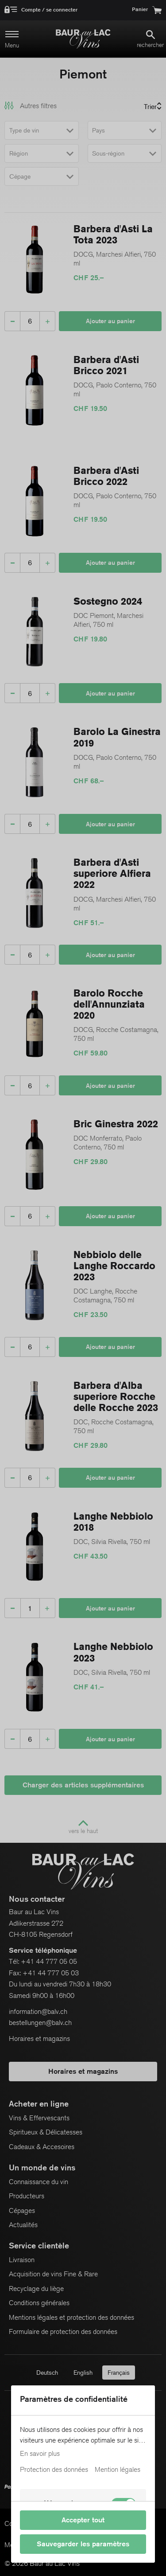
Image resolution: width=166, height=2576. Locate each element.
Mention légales (117, 2469)
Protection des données (54, 2469)
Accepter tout (83, 2520)
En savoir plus (40, 2453)
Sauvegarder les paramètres (83, 2544)
